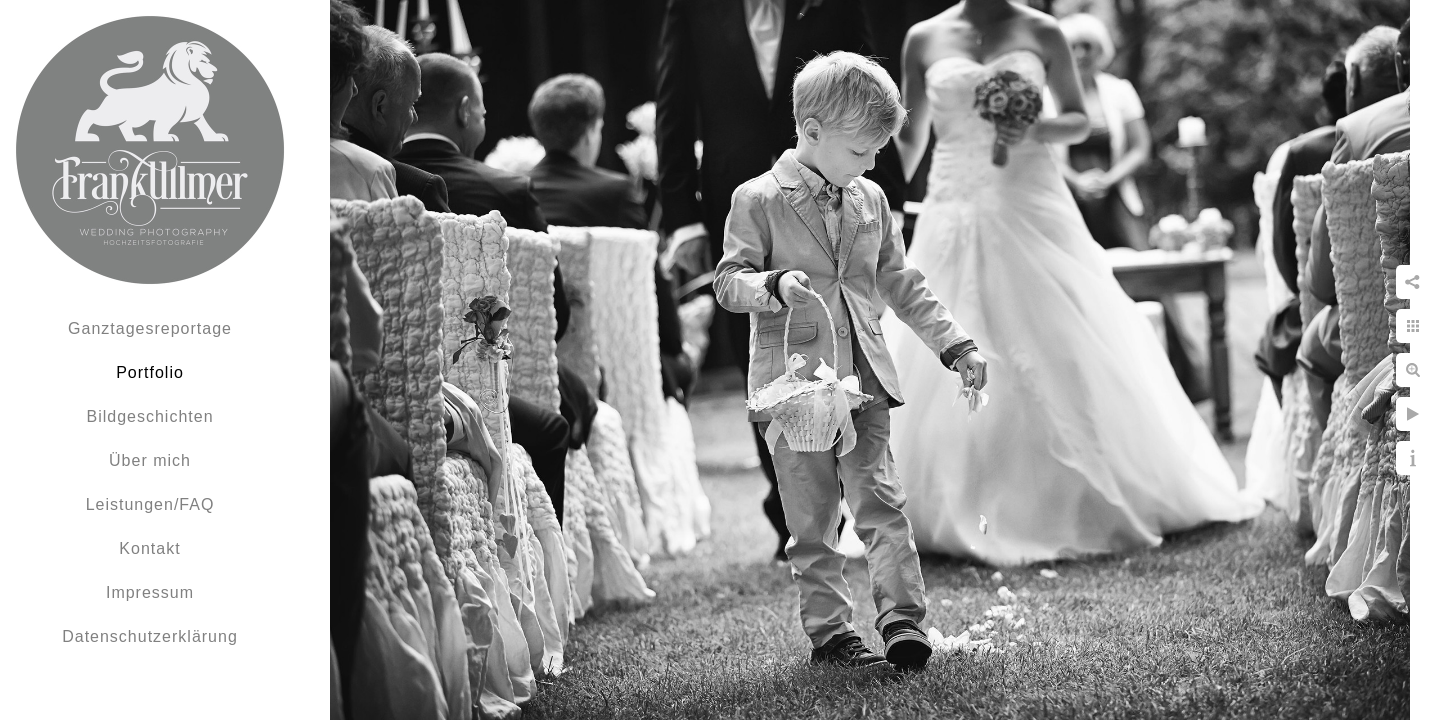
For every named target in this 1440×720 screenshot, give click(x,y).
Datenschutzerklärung (150, 636)
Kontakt (149, 548)
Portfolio (150, 372)
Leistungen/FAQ (150, 504)
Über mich (150, 460)
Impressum (150, 592)
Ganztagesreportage (150, 328)
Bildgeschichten (149, 416)
